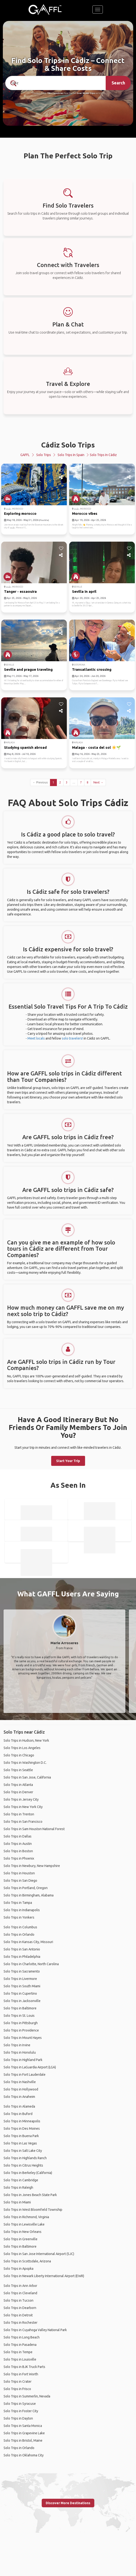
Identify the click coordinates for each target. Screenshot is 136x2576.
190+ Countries (55, 93)
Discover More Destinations (68, 2503)
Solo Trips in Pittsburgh (21, 2023)
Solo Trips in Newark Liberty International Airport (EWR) (44, 2276)
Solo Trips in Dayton (18, 2418)
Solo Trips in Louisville (20, 2359)
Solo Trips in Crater (18, 2381)
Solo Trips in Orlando (19, 1934)
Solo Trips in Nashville (20, 2082)
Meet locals (36, 1038)
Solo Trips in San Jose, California (27, 1777)
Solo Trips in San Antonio (22, 1949)
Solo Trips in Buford (18, 2114)
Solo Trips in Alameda (19, 2106)
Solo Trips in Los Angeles (22, 1748)
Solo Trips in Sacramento (22, 1971)
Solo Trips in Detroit (18, 2315)
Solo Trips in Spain (71, 455)
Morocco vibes (84, 513)
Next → (98, 782)
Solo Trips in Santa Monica (23, 2426)
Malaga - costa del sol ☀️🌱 (96, 747)
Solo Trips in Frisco (17, 2389)
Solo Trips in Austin (18, 1844)
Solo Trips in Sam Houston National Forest (34, 1829)
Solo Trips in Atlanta (18, 1785)
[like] (61, 470)
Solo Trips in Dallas (18, 1836)
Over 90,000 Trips (86, 93)
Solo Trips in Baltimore (20, 2008)
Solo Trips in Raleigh (18, 2187)
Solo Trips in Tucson (18, 2300)
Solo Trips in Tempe (18, 2352)
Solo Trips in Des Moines (22, 2128)
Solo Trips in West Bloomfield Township (33, 2209)
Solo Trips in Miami (17, 2202)
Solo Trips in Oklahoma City (24, 2455)
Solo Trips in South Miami (22, 1986)
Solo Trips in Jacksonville (22, 2001)
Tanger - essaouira (20, 591)
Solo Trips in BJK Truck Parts (24, 2367)
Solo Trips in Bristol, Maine (23, 2440)
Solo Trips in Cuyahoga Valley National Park (35, 2330)
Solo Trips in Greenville (20, 2239)
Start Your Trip (68, 1461)
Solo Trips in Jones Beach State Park (30, 2195)
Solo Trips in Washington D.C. (25, 1762)
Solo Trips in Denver (18, 1792)
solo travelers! (72, 1038)
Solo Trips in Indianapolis (22, 1910)
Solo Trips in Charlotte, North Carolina (31, 1964)
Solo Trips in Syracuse (20, 2404)
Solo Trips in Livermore (20, 1979)
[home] (45, 9)
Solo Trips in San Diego (20, 1880)
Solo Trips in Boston (18, 1851)
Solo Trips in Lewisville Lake (24, 2224)
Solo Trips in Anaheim (19, 2097)
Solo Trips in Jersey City (21, 1799)
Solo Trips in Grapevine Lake (24, 2433)
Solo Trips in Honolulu (20, 2052)
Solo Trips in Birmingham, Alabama (29, 1895)
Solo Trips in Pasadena (20, 2345)
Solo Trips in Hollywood (21, 2089)
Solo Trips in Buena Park (21, 2136)
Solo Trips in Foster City (21, 2411)
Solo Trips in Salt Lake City (23, 2151)
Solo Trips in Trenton (19, 1814)
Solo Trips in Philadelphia (22, 1957)
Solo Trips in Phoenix (19, 1858)
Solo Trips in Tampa (18, 1903)
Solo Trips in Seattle (18, 1770)
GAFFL (25, 455)
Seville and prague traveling (28, 669)
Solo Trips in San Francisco (23, 1821)
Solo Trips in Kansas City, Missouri (28, 1942)
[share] (61, 477)
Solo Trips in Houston (19, 1873)
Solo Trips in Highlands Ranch (25, 2158)
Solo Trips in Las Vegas (20, 2143)
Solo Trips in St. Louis (19, 2015)
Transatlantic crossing (91, 669)
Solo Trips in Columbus (20, 1927)
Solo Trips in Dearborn (20, 2308)
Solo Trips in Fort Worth (21, 2374)
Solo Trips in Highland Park (23, 2060)
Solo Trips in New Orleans (22, 2232)
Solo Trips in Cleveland (20, 2293)
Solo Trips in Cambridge (21, 2180)
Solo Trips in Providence (21, 2030)
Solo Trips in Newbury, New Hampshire (32, 1866)
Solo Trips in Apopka (18, 2268)
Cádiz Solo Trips (68, 445)
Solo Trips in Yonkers (19, 1917)
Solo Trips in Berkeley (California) (28, 2173)
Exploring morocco (20, 513)
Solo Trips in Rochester (20, 2322)
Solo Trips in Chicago (19, 1755)
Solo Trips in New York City (23, 1807)
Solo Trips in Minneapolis (22, 2121)
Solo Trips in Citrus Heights (23, 2165)
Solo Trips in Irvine (17, 2045)
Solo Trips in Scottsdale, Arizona (27, 2261)
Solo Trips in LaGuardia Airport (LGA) (30, 2067)
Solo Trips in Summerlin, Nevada (27, 2396)
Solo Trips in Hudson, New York (26, 1740)
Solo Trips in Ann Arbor (20, 2286)
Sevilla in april (84, 591)
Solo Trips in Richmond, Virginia (26, 2217)
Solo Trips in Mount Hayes (23, 2038)
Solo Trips (43, 455)
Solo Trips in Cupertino (20, 1993)
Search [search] (118, 82)
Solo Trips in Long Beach (22, 2337)
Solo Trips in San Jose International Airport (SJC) (39, 2254)
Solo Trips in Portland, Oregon (26, 1888)
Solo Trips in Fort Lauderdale (24, 2074)
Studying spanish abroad (25, 747)
